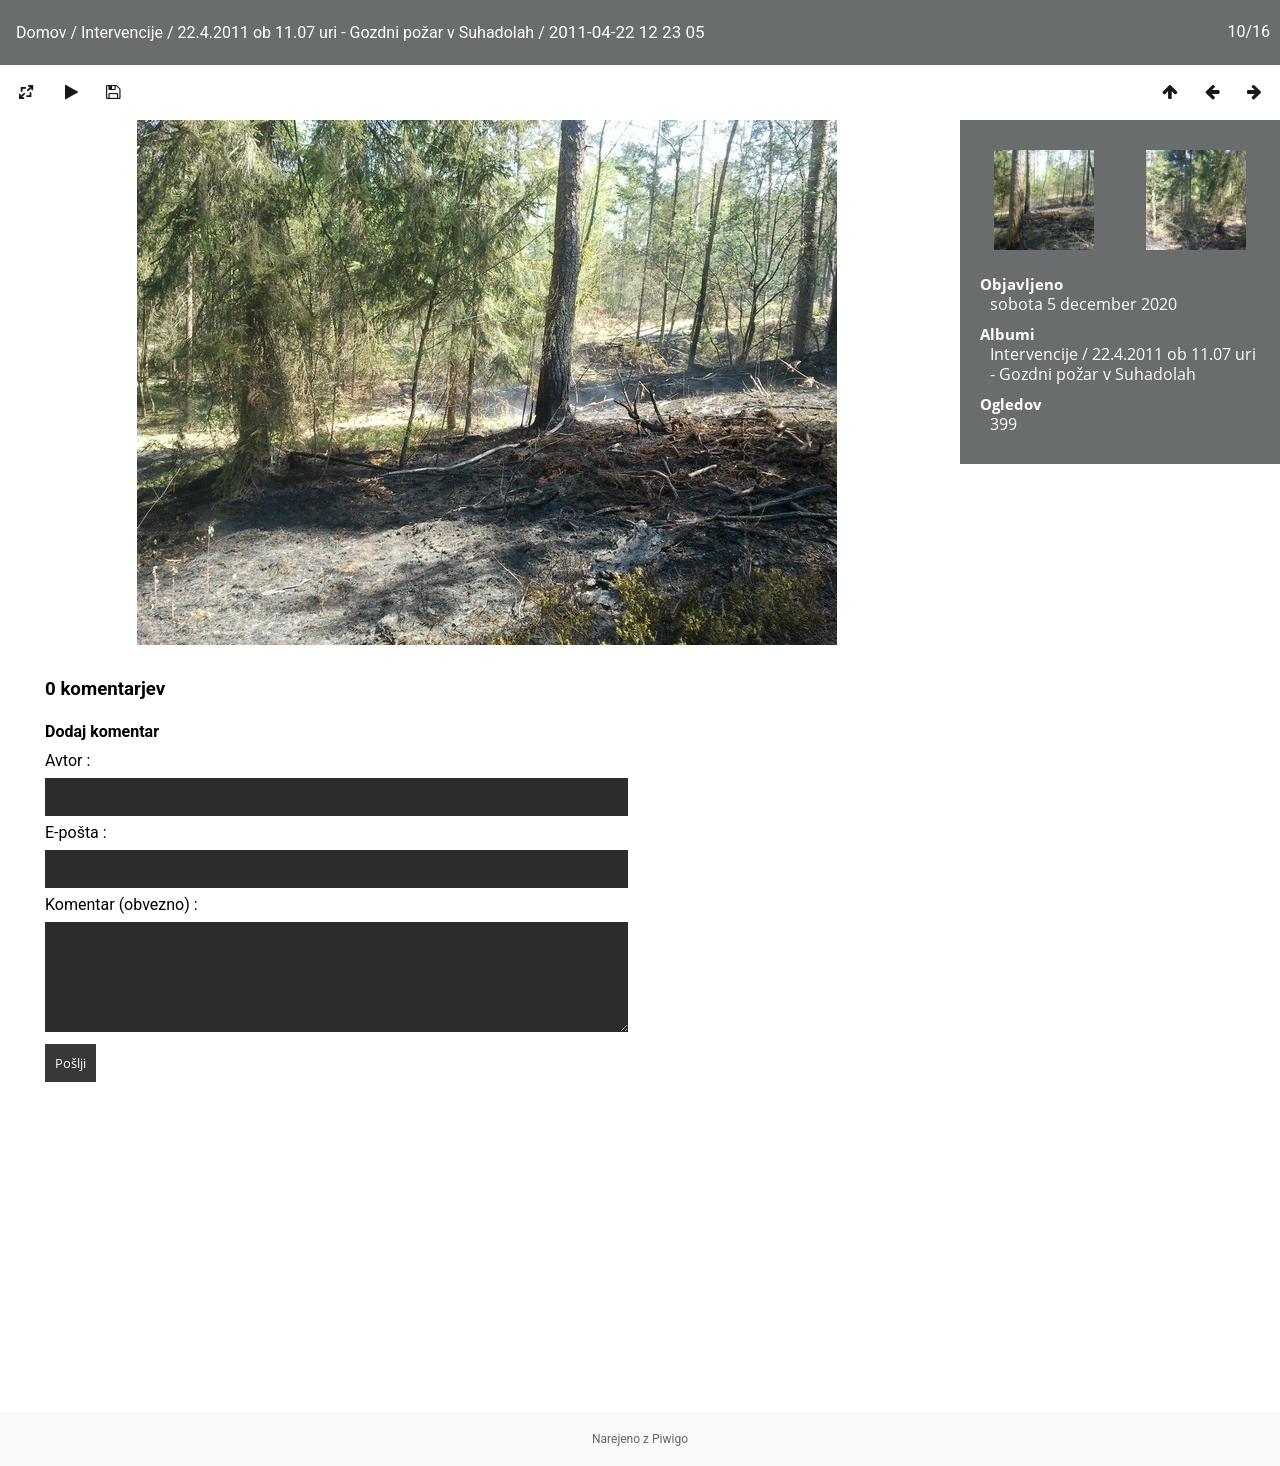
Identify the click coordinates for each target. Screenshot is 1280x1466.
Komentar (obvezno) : (121, 904)
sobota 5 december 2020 (1083, 304)
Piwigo (670, 1439)
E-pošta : (76, 832)
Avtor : (67, 760)
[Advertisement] (640, 1272)
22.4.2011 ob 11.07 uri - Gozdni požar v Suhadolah (356, 32)
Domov (41, 32)
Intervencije (122, 32)
